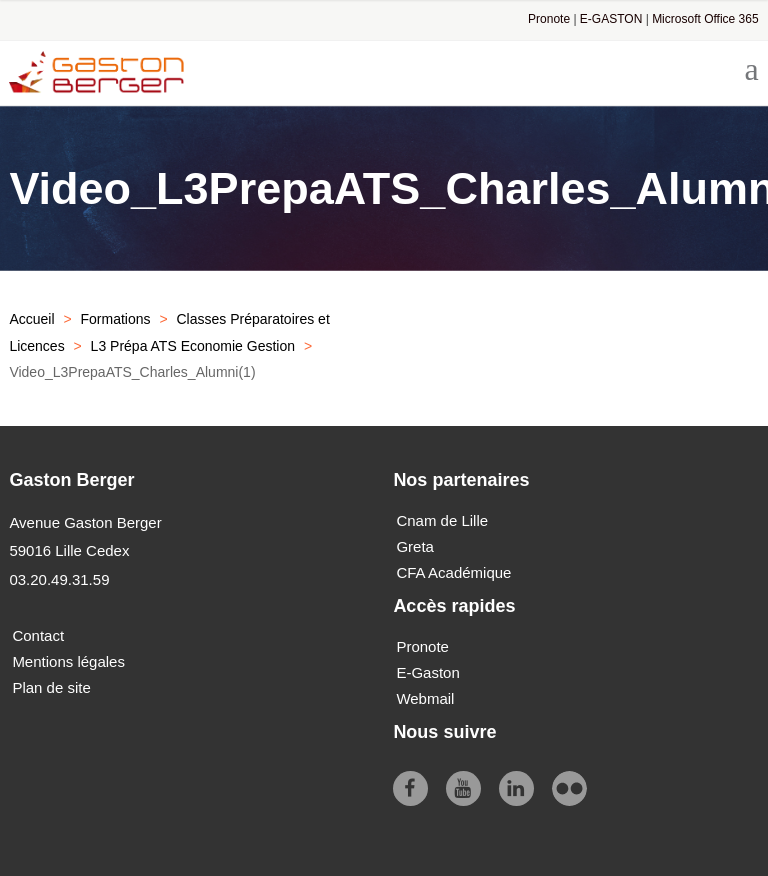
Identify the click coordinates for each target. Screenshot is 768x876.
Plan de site (51, 687)
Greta (415, 546)
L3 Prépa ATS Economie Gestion (193, 346)
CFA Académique (453, 572)
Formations (115, 319)
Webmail (425, 698)
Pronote (549, 19)
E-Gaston (427, 672)
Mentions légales (68, 661)
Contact (38, 635)
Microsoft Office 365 (705, 19)
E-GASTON (611, 19)
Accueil (31, 319)
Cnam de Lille (442, 520)
